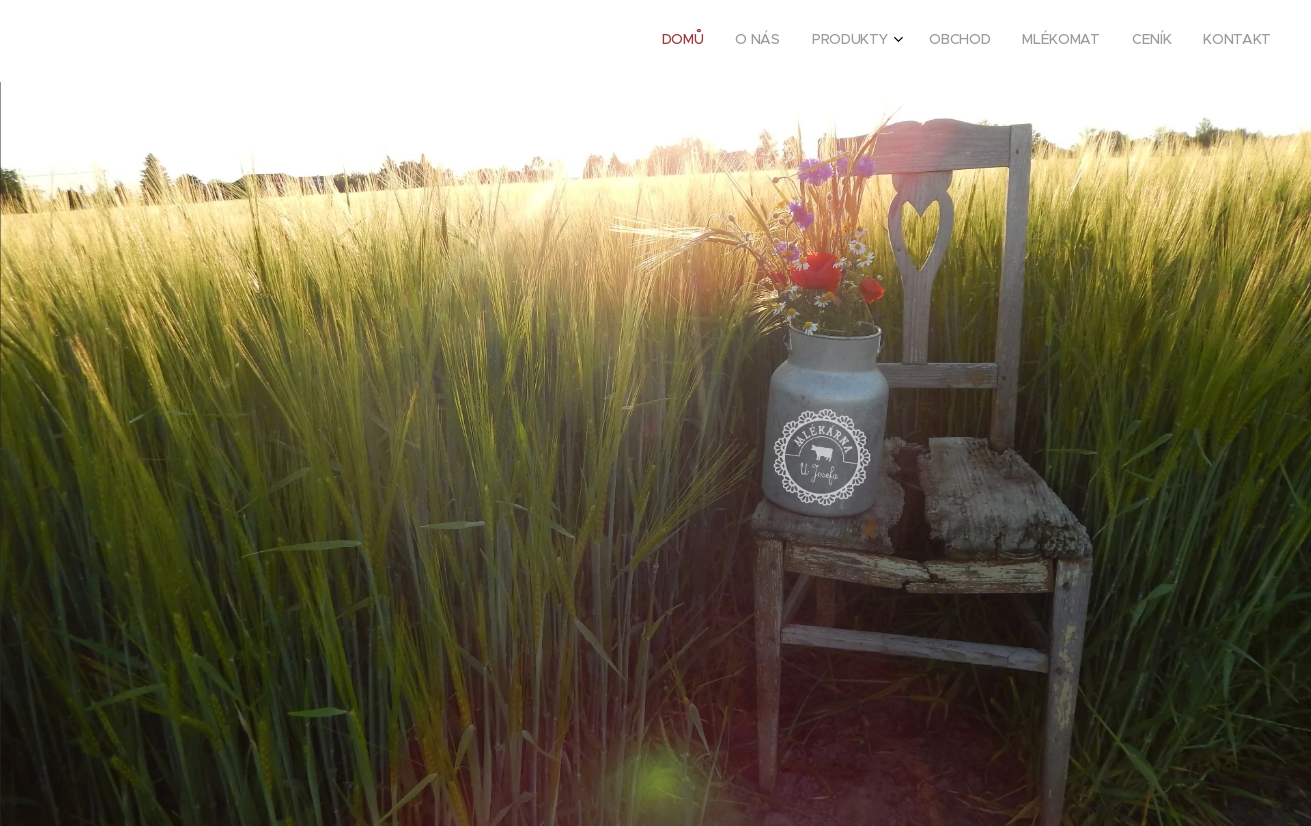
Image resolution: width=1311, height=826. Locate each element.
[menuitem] (1074, 41)
